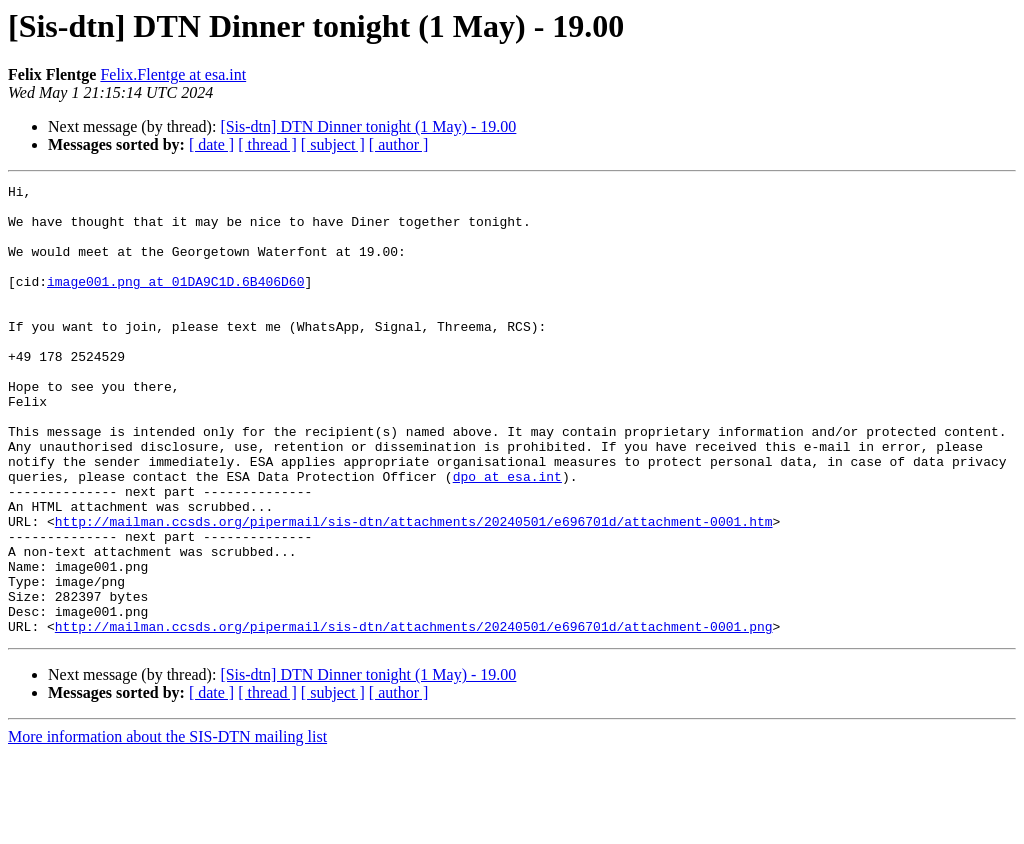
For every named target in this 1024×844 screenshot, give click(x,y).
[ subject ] (333, 144)
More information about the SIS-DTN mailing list (167, 826)
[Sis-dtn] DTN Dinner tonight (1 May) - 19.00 (368, 126)
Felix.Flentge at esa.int (173, 74)
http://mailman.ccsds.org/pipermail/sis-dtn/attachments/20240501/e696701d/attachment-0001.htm (414, 590)
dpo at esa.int (507, 536)
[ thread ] (267, 144)
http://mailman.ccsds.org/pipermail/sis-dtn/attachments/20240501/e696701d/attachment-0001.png (414, 716)
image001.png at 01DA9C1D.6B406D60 (175, 302)
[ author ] (399, 144)
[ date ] (211, 144)
